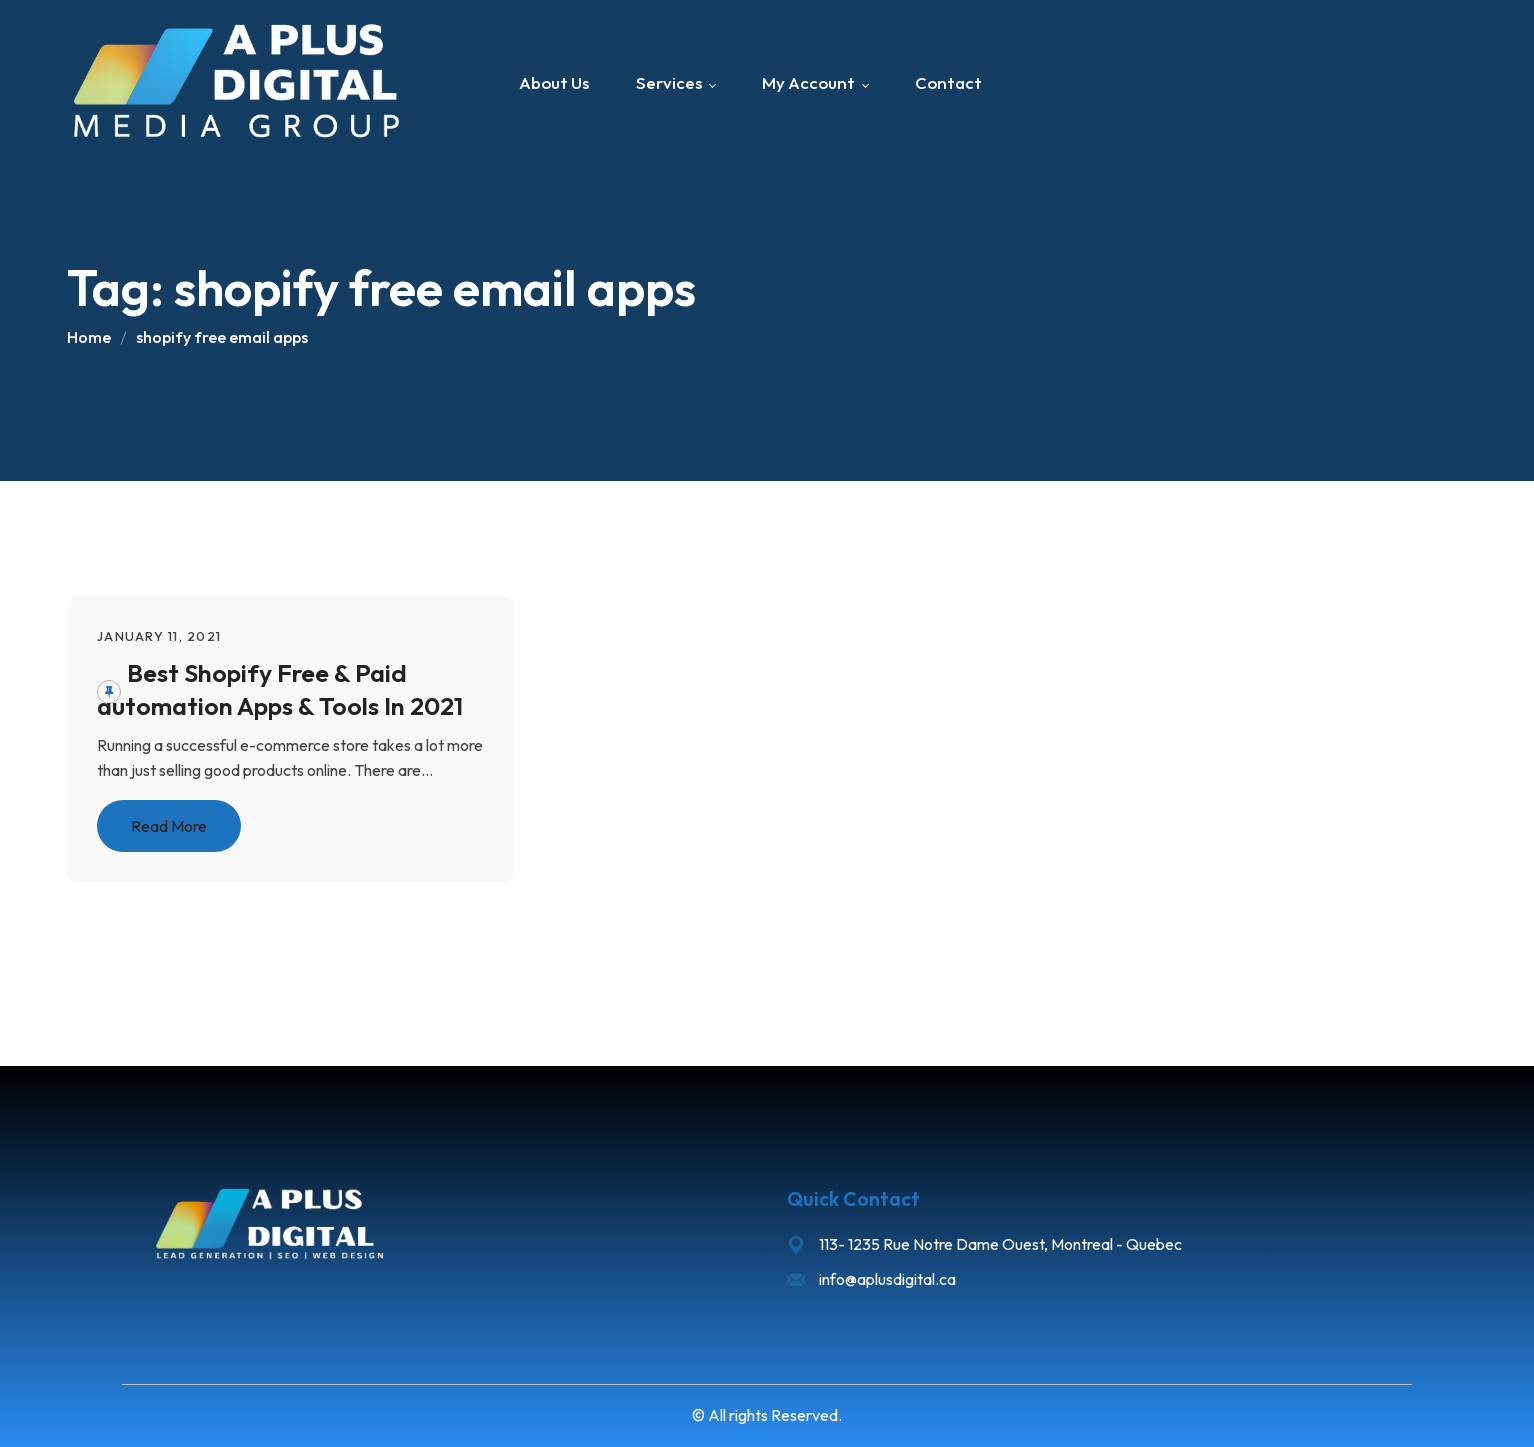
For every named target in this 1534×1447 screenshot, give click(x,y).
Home (89, 337)
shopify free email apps (222, 337)
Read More (169, 826)
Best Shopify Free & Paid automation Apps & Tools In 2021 (280, 689)
